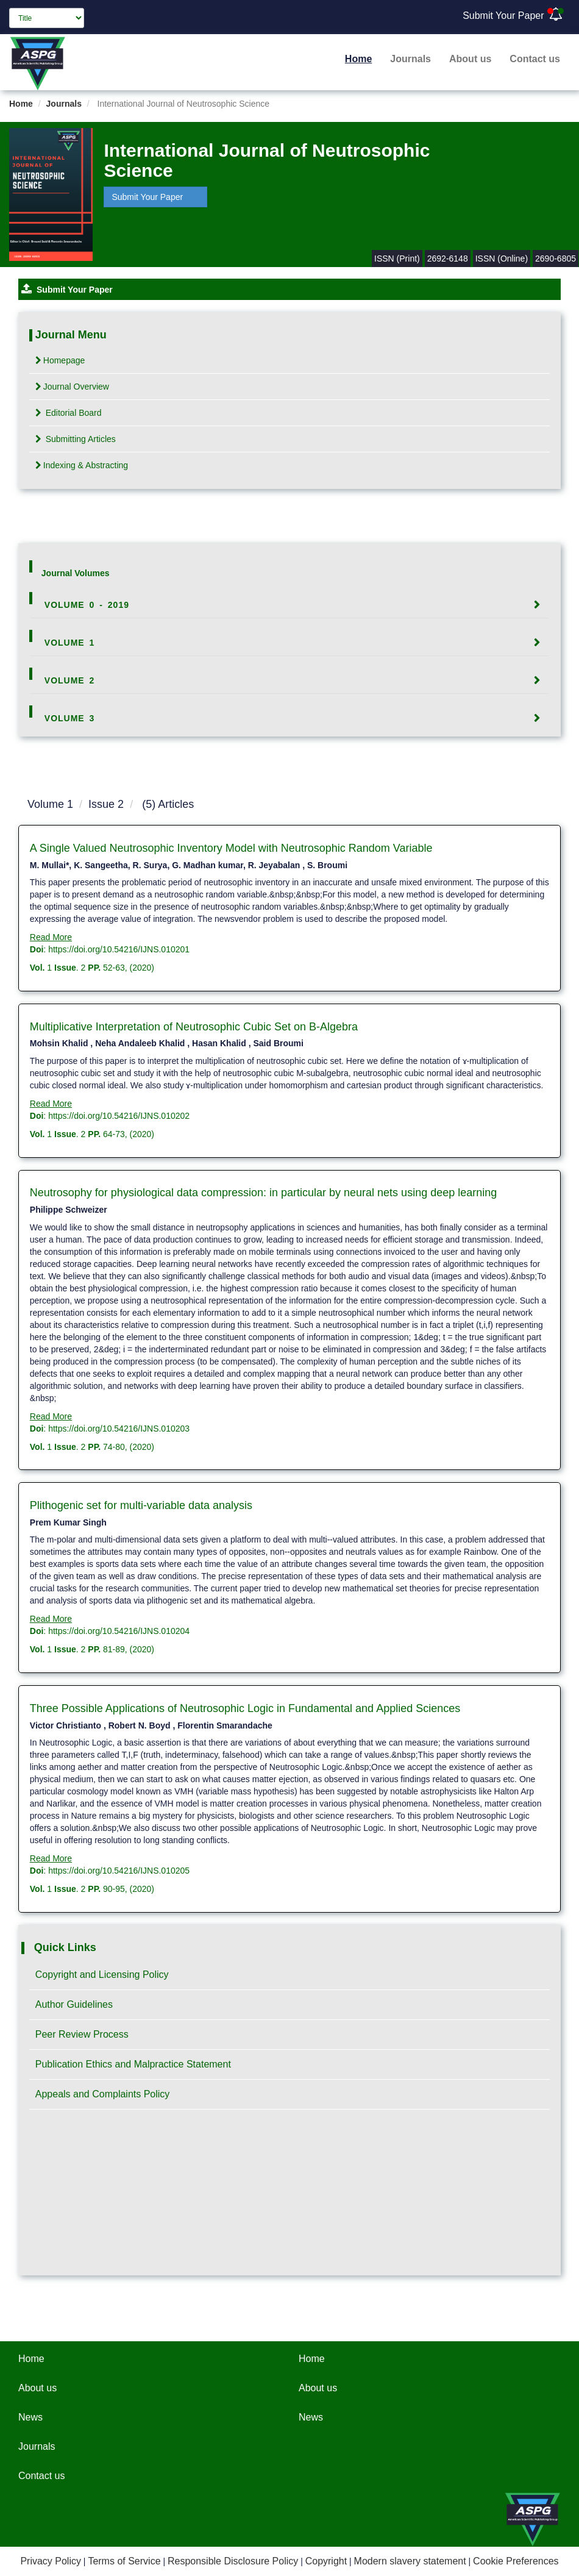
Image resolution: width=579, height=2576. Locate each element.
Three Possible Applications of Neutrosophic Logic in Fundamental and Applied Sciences (245, 1708)
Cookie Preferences (516, 2561)
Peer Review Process (82, 2034)
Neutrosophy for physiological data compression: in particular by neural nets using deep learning (263, 1192)
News (30, 2417)
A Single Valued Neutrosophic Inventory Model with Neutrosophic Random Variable (231, 848)
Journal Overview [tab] (72, 386)
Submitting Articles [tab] (75, 439)
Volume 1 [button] (69, 643)
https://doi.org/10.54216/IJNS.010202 (119, 1116)
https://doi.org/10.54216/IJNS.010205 (119, 1870)
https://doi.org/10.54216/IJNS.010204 (119, 1631)
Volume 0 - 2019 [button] (86, 605)
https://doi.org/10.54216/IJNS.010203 (119, 1428)
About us (470, 59)
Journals (410, 59)
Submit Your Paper (503, 15)
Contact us (535, 59)
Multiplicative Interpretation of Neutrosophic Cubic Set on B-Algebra (194, 1027)
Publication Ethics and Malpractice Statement (133, 2064)
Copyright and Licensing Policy (102, 1974)
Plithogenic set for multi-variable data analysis (141, 1505)
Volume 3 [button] (69, 718)
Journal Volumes (75, 573)
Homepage (60, 360)
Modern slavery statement (410, 2561)
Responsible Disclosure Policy (233, 2561)
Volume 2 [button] (69, 680)
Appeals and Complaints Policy (102, 2094)
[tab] (289, 605)
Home (358, 59)
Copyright (326, 2561)
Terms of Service (124, 2561)
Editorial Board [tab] (68, 413)
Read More (51, 937)
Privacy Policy (50, 2561)
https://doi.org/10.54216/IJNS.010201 (119, 949)
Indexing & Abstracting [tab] (81, 465)
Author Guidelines (74, 2004)
